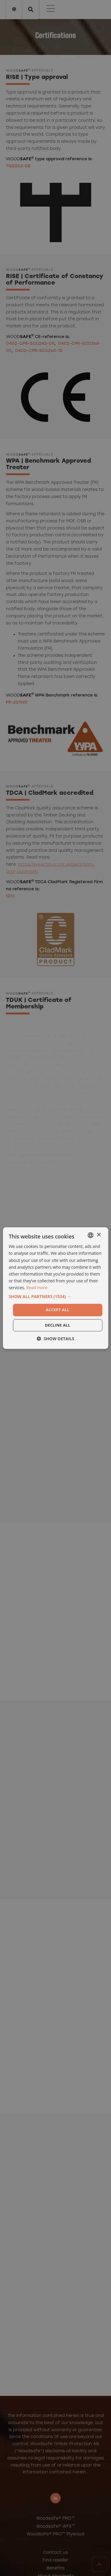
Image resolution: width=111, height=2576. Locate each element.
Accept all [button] (58, 1309)
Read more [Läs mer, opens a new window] (36, 1287)
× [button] (98, 1235)
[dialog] (55, 1288)
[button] (55, 1296)
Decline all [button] (57, 1325)
